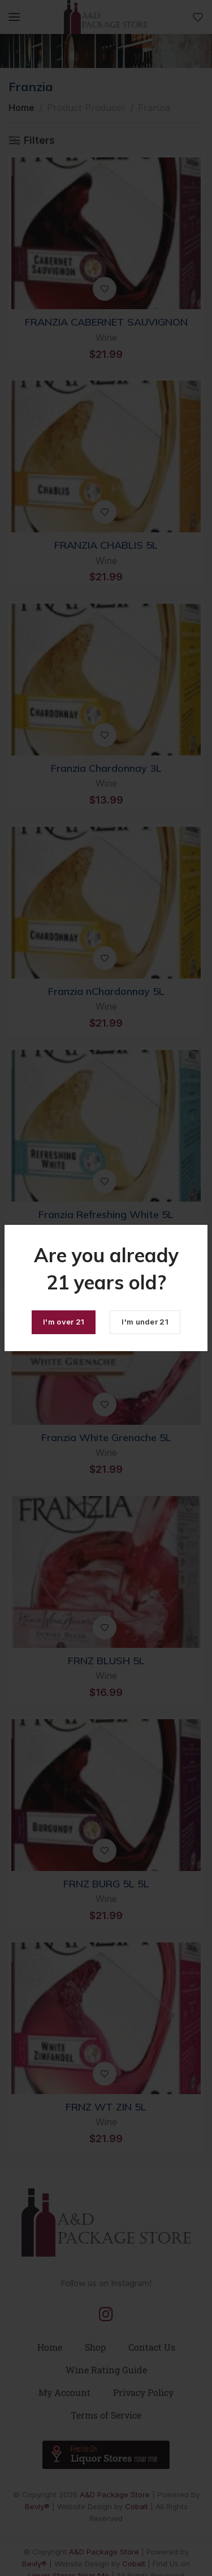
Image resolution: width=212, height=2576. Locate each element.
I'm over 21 (63, 1321)
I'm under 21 (145, 1321)
